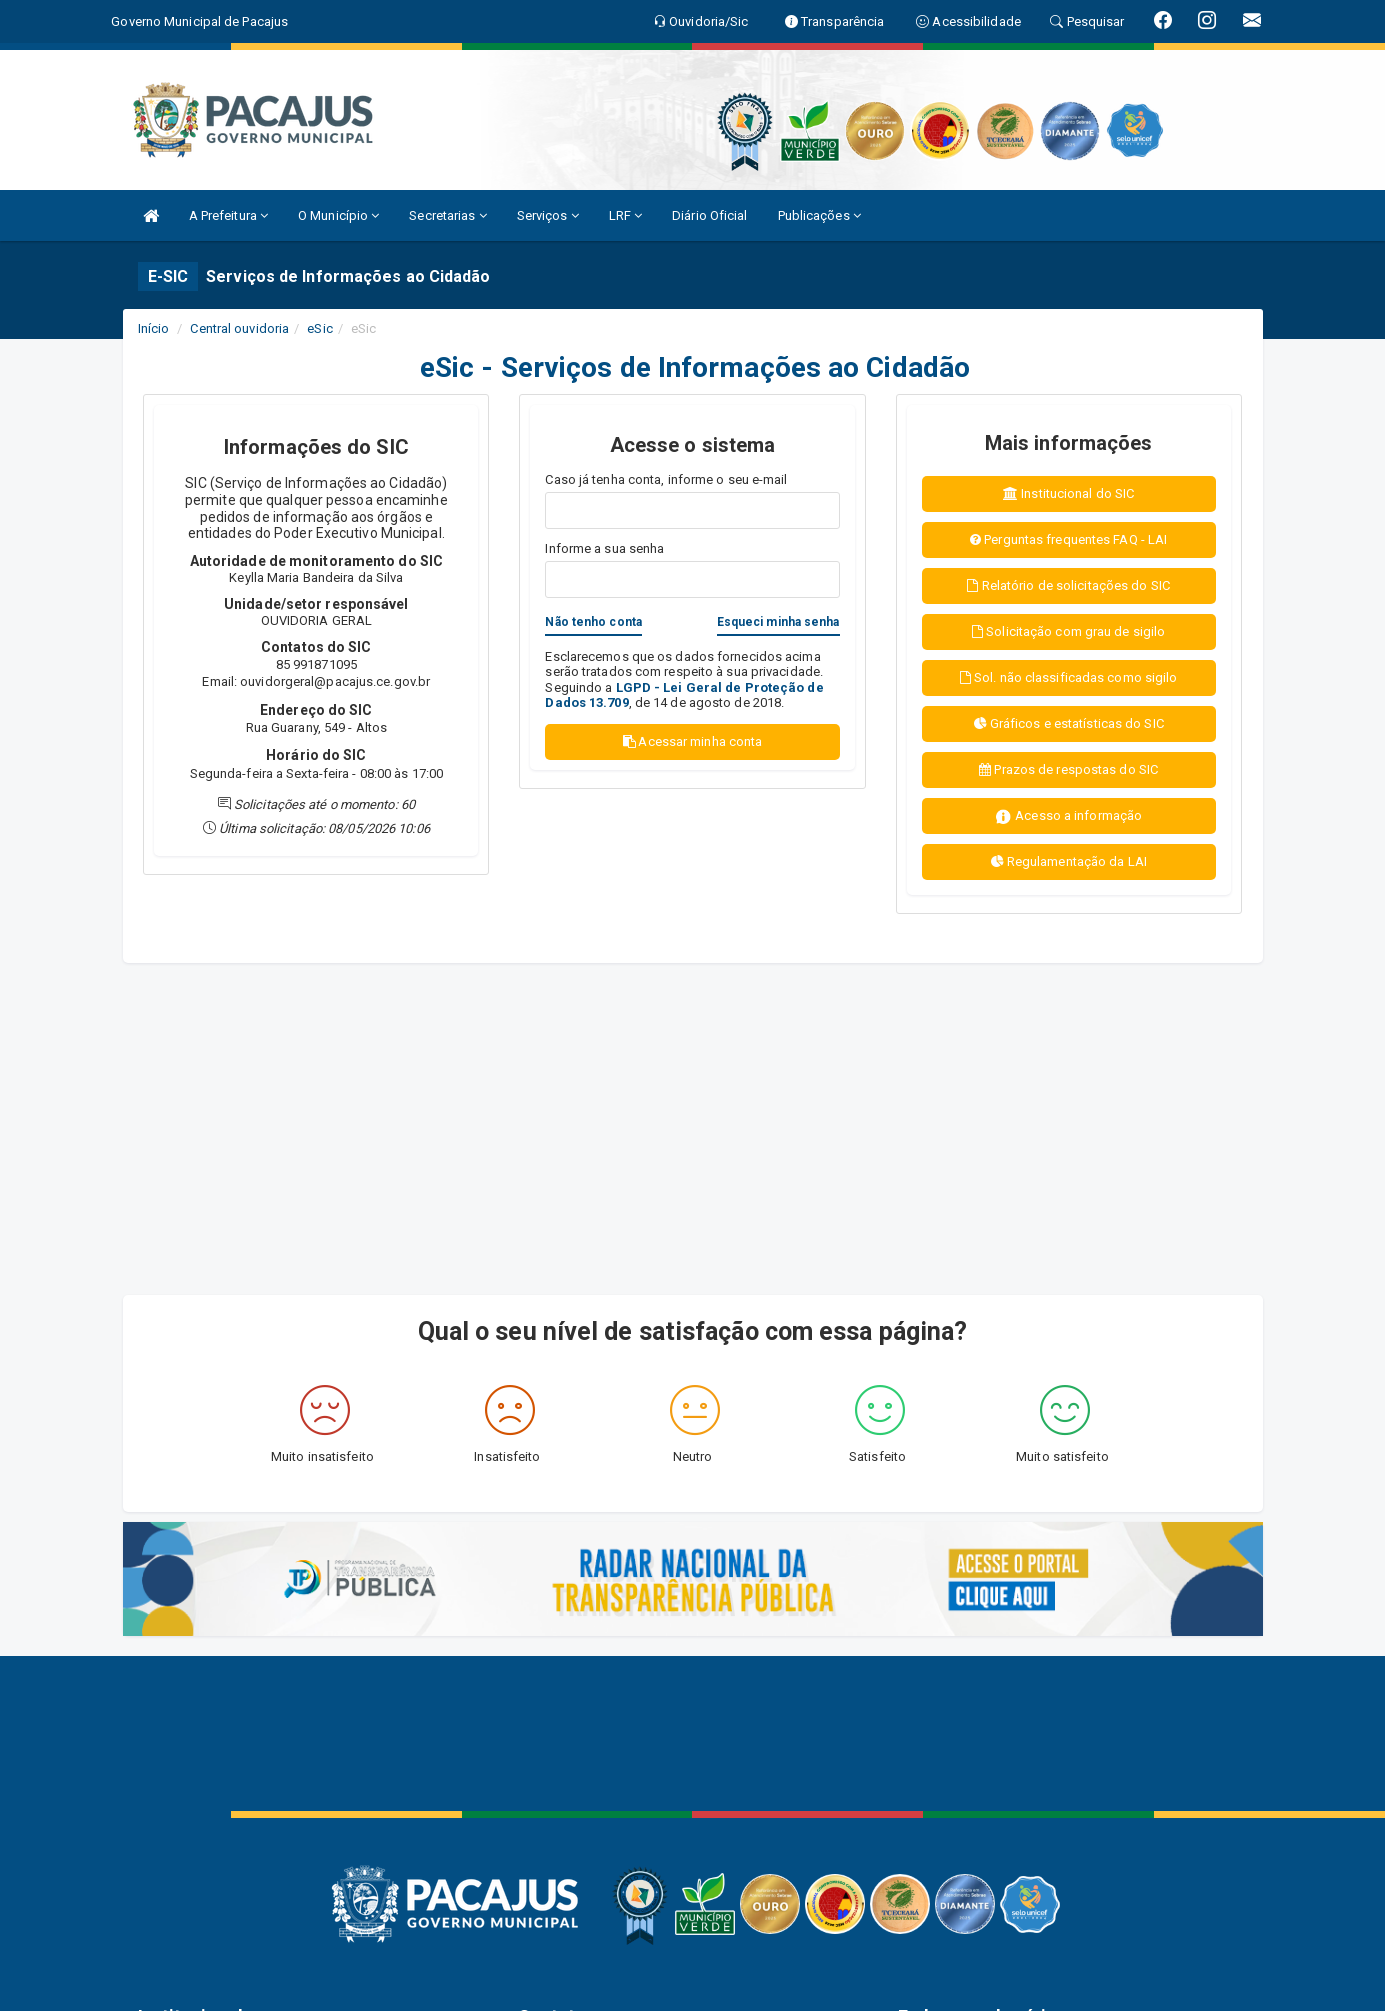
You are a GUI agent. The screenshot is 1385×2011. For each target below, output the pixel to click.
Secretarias (447, 215)
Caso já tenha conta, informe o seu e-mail (666, 479)
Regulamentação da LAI (1069, 861)
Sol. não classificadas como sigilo (1069, 677)
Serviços (548, 215)
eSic (319, 328)
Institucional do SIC (1068, 493)
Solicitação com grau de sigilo (1068, 631)
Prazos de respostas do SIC (1068, 769)
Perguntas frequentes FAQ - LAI (1068, 539)
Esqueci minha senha (778, 622)
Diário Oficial (709, 215)
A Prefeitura (228, 215)
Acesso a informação (1068, 816)
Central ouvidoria (239, 328)
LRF (626, 215)
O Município (338, 215)
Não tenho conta (593, 622)
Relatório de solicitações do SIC (1068, 585)
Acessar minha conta (693, 741)
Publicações (819, 215)
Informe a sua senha (604, 548)
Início (154, 328)
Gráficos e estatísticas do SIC (1069, 723)
